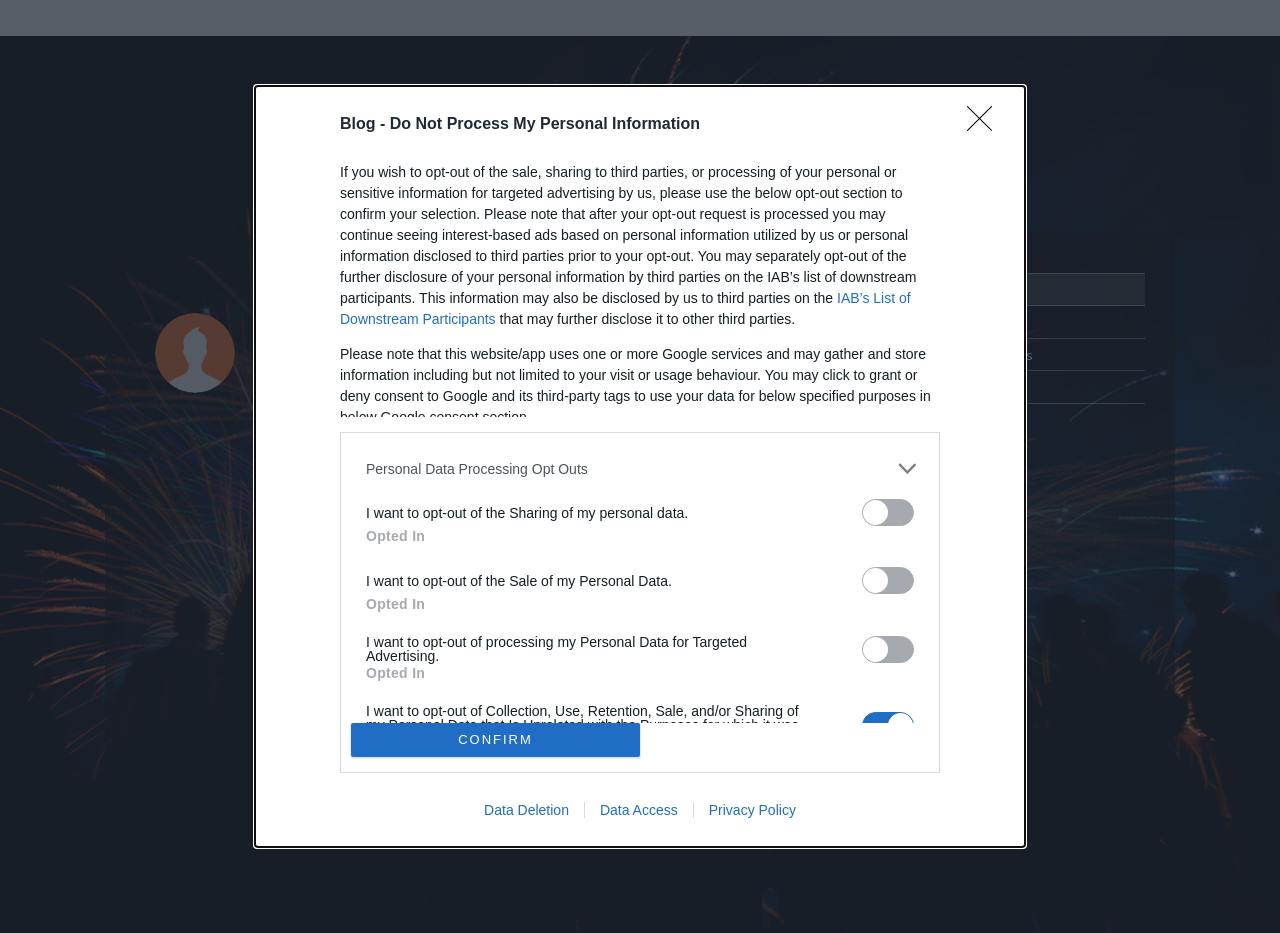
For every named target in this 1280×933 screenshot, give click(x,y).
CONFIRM (495, 739)
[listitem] (640, 468)
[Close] (986, 125)
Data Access (639, 810)
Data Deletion (526, 810)
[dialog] (640, 466)
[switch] (888, 512)
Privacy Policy (752, 810)
